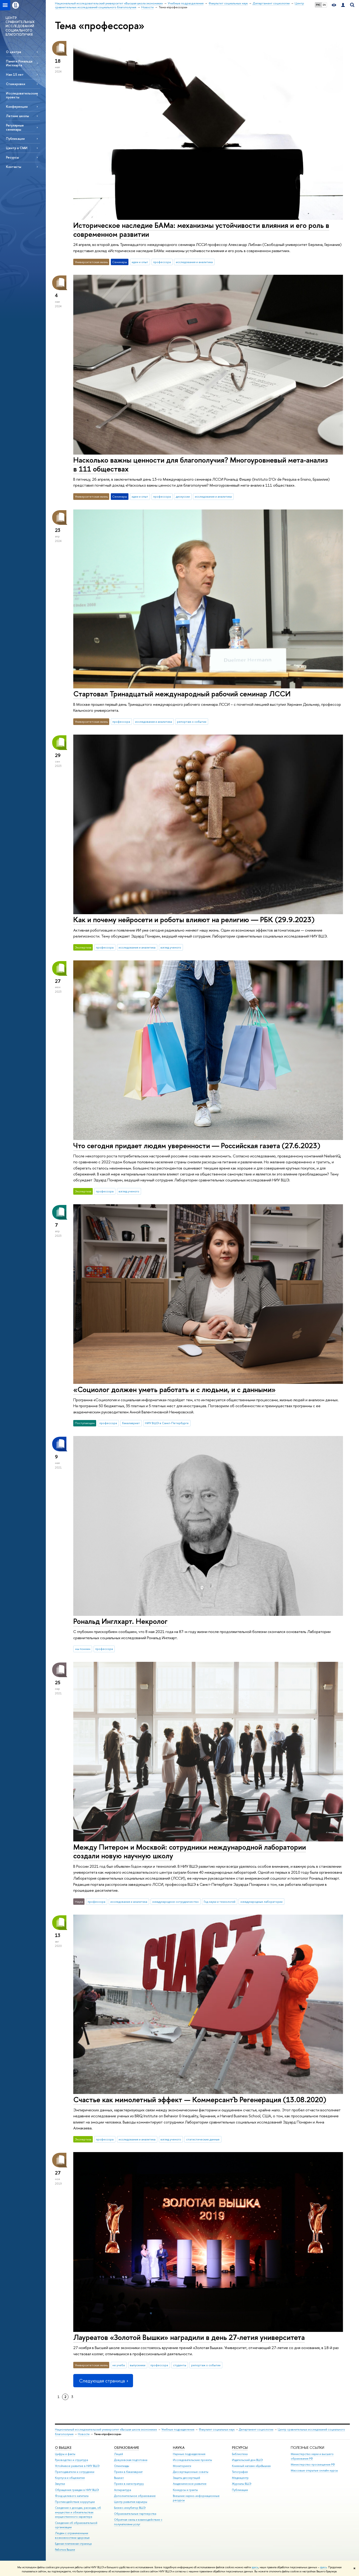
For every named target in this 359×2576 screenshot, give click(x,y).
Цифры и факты (65, 2454)
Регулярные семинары (15, 127)
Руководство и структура (71, 2460)
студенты (179, 2365)
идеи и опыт (140, 262)
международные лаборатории (261, 1902)
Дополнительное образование (135, 2496)
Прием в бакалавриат (128, 2472)
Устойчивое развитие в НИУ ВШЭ (77, 2466)
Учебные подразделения (177, 2429)
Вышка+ (119, 2478)
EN (324, 4)
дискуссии (183, 496)
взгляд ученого (170, 947)
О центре (13, 52)
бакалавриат (131, 1423)
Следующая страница (103, 2381)
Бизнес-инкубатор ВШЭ (130, 2508)
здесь (255, 2567)
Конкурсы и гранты (185, 2490)
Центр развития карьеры (130, 2502)
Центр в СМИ (16, 148)
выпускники (137, 2365)
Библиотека (239, 2454)
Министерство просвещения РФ (313, 2464)
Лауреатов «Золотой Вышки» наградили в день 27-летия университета (189, 2337)
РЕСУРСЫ (240, 2447)
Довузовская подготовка (130, 2460)
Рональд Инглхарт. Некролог (120, 1621)
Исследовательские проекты (22, 95)
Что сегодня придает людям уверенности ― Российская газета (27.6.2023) (196, 1145)
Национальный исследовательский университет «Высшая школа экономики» (106, 2429)
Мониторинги (182, 2466)
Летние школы (17, 116)
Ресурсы (12, 157)
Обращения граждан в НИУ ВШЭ (77, 2490)
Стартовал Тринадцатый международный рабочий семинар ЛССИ (182, 694)
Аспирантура (122, 2490)
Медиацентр (240, 2478)
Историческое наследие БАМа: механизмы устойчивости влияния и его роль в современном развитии (201, 229)
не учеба (118, 2365)
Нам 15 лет (15, 74)
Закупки (60, 2484)
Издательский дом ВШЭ (247, 2460)
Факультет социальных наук (217, 2429)
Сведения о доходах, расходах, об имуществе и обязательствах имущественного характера (78, 2512)
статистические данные (203, 2139)
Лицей (118, 2454)
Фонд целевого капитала (71, 2496)
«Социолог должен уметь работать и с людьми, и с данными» (174, 1389)
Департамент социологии (256, 2429)
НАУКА (179, 2447)
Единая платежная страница (73, 2544)
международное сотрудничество (175, 1902)
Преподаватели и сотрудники (74, 2472)
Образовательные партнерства (135, 2514)
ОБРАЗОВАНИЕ (126, 2447)
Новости (84, 2434)
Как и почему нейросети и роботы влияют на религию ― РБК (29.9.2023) (194, 919)
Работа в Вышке (65, 2550)
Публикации (15, 138)
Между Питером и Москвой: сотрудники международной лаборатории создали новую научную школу (189, 1851)
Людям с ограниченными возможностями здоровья (72, 2535)
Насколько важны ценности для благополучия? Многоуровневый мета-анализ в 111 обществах (200, 464)
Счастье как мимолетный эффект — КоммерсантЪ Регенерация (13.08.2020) (199, 2099)
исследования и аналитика (194, 262)
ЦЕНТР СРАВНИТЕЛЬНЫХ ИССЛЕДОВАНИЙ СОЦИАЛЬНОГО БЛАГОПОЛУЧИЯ (20, 26)
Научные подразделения (189, 2454)
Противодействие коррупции (75, 2502)
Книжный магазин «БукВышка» (251, 2466)
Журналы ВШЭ (241, 2484)
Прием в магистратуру (129, 2484)
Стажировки (15, 84)
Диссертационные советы (190, 2472)
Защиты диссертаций (186, 2478)
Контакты (13, 166)
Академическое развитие (190, 2484)
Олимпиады (121, 2466)
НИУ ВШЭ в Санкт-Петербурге (167, 1423)
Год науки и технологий (219, 1902)
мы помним (82, 1649)
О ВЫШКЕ (63, 2447)
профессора (162, 262)
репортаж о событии (191, 721)
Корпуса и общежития (70, 2478)
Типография (240, 2472)
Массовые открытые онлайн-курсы (314, 2470)
